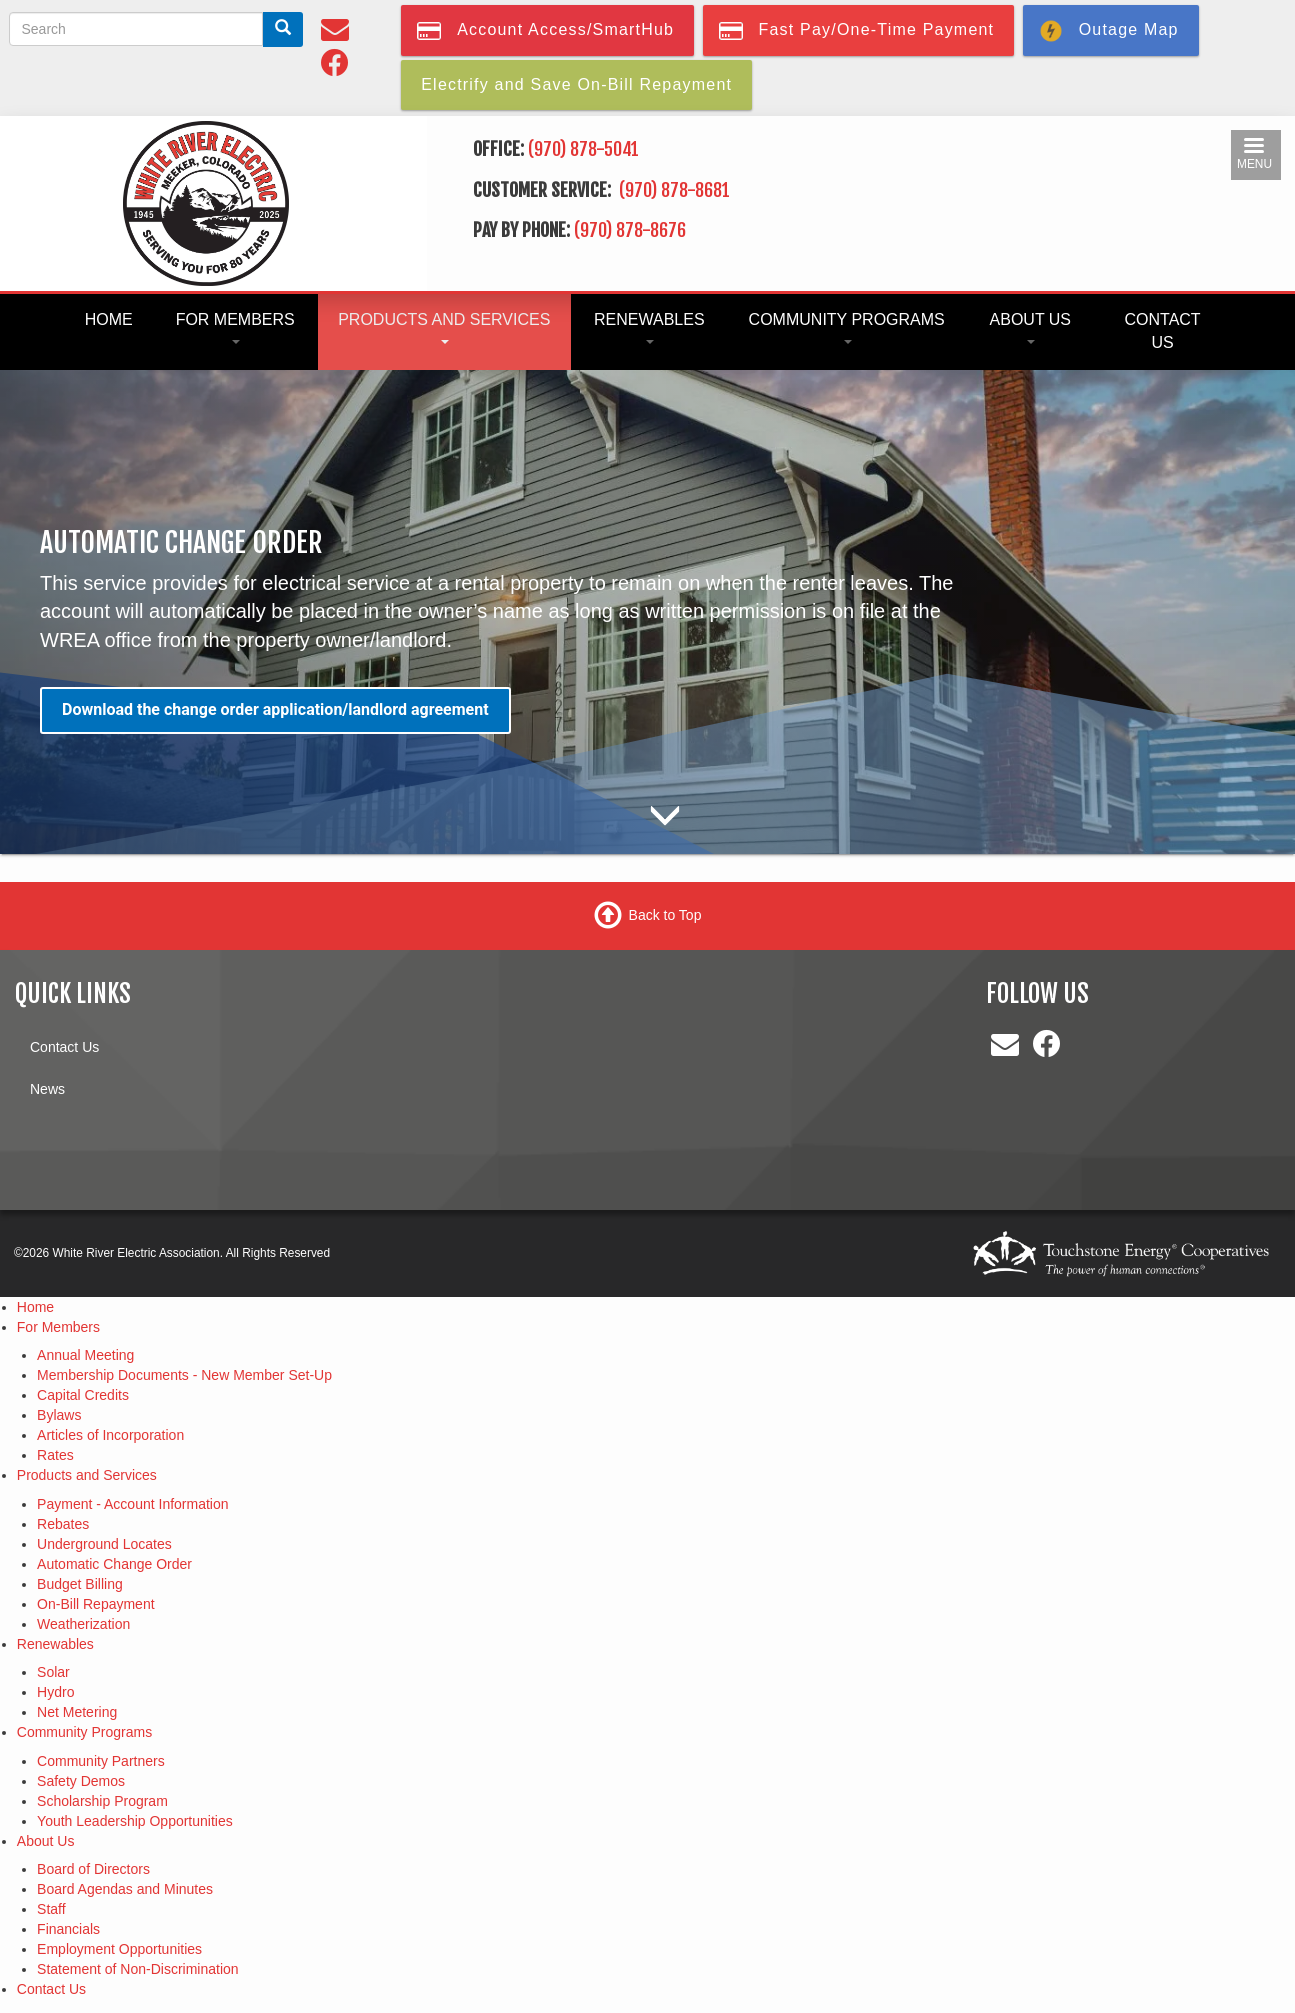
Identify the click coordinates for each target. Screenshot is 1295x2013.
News (47, 1089)
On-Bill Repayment (96, 1604)
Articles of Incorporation (110, 1435)
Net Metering (77, 1712)
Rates (55, 1455)
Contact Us (1162, 331)
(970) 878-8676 (630, 230)
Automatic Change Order (114, 1564)
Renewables (649, 327)
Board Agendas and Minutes (125, 1889)
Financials (68, 1929)
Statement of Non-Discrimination (138, 1969)
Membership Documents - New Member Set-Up (184, 1375)
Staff (51, 1909)
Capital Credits (83, 1395)
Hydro (55, 1692)
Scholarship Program (102, 1801)
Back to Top (665, 914)
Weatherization (83, 1624)
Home (109, 319)
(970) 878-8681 (676, 190)
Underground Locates (104, 1544)
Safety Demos (81, 1781)
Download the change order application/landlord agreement (275, 709)
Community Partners (101, 1761)
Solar (53, 1672)
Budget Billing (80, 1584)
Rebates (63, 1524)
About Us (1031, 327)
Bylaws (59, 1415)
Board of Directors (93, 1869)
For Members (235, 327)
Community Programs (847, 327)
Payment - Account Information (132, 1504)
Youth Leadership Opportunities (135, 1821)
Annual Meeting (85, 1355)
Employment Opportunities (119, 1949)
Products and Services (444, 327)
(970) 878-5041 (583, 149)
